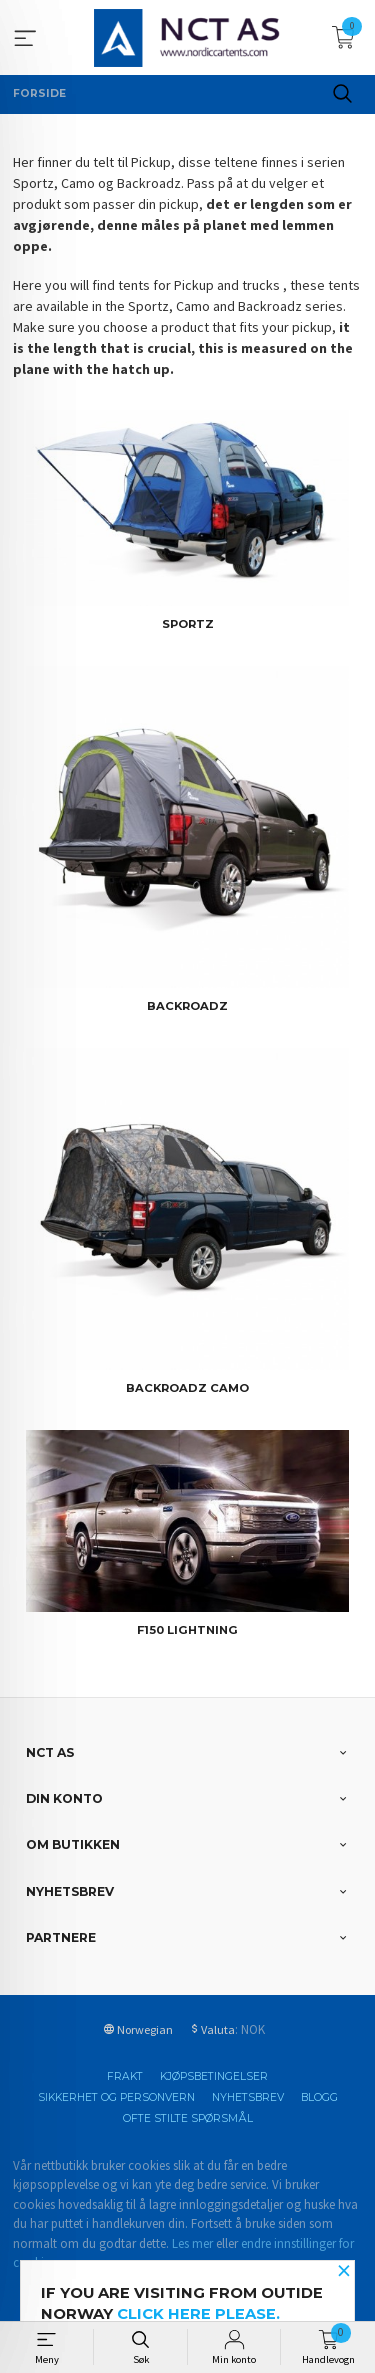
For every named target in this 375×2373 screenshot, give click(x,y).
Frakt (125, 2076)
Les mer (192, 2243)
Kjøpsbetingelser (214, 2076)
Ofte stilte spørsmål (188, 2118)
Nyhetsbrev (248, 2097)
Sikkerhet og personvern (116, 2097)
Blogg (319, 2097)
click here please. (198, 2314)
